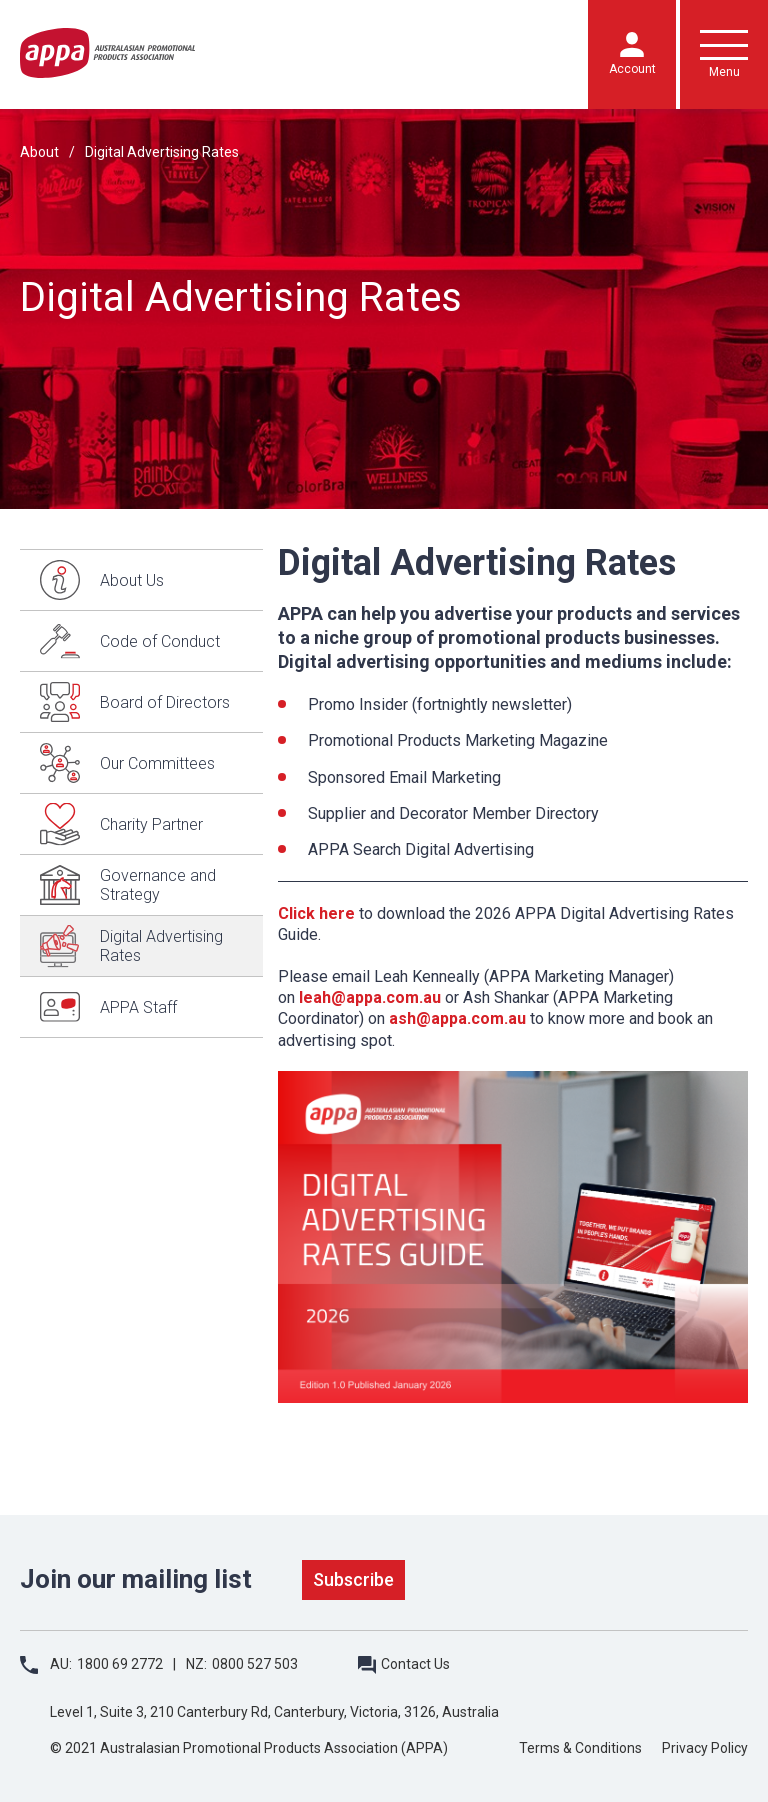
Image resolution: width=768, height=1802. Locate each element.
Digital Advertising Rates (162, 152)
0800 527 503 (255, 1664)
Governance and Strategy (158, 885)
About (39, 152)
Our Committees (157, 763)
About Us (132, 580)
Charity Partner (151, 824)
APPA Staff (138, 1007)
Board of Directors (165, 702)
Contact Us (415, 1664)
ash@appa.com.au (457, 1018)
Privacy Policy (705, 1748)
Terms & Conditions (580, 1748)
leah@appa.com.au (370, 997)
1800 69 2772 (120, 1664)
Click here (316, 913)
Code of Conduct (160, 641)
